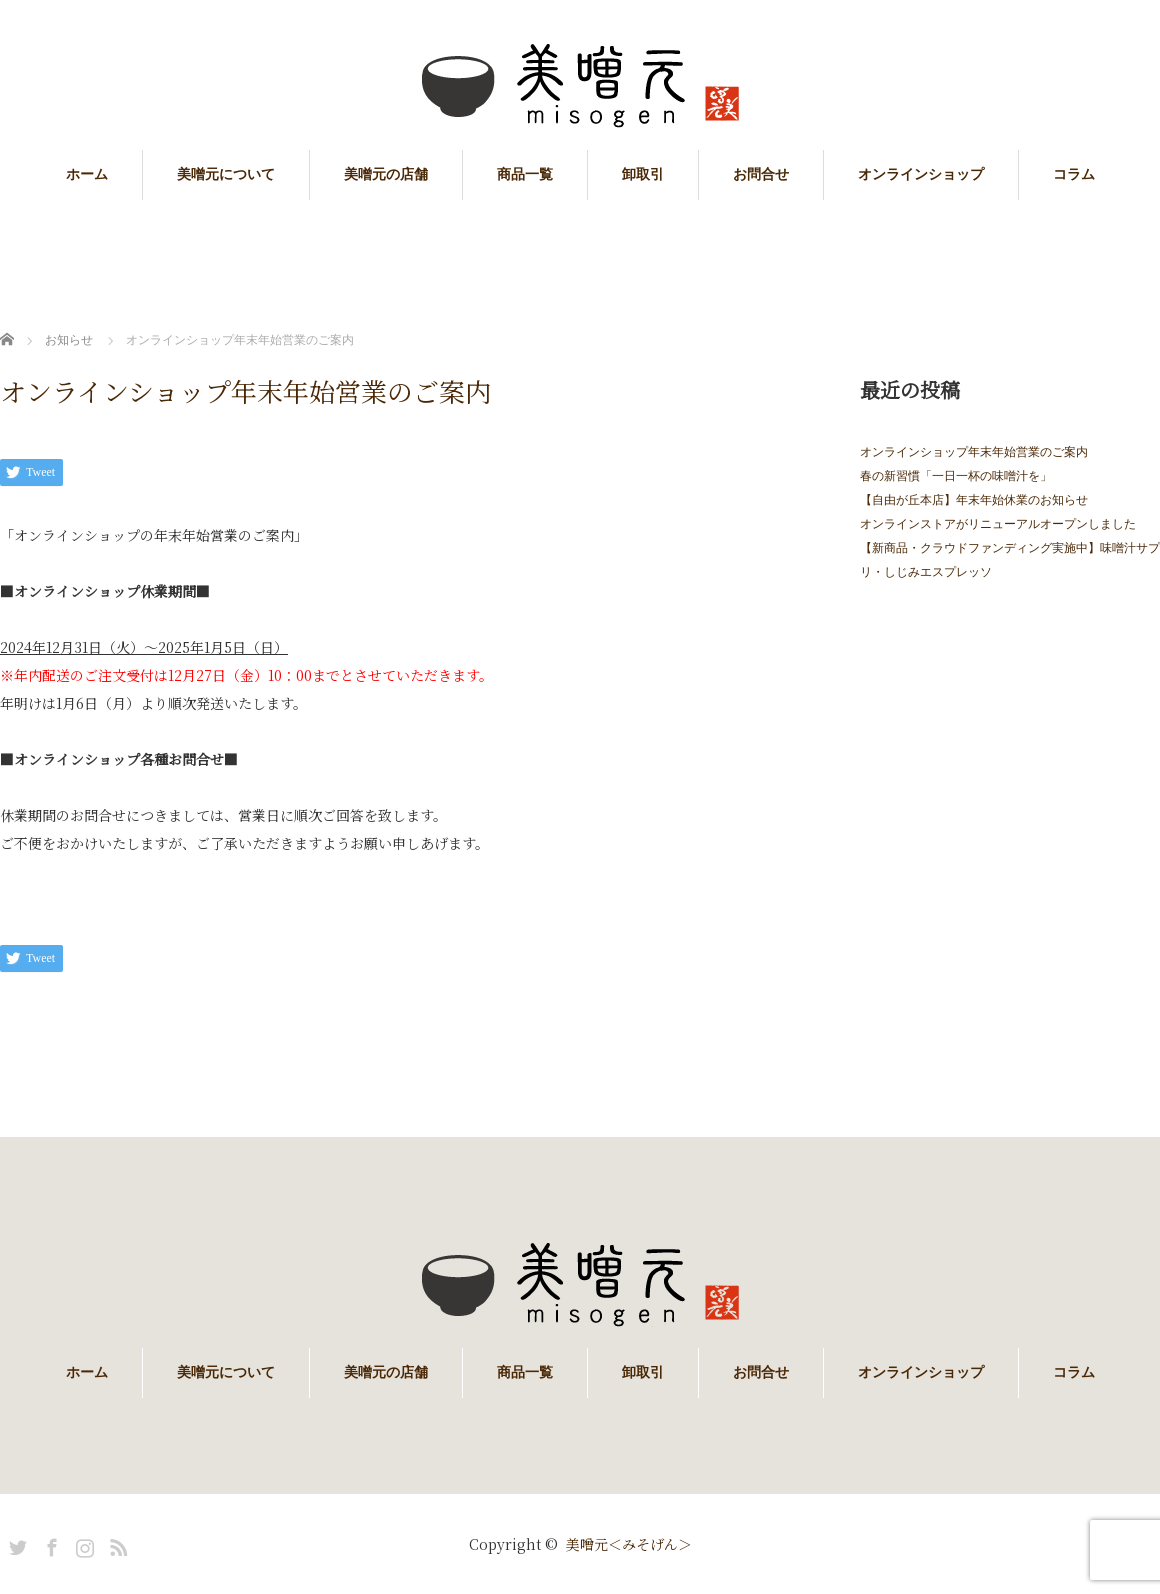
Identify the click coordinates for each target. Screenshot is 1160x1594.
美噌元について (226, 174)
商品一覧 (525, 174)
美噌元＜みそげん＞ (629, 1544)
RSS (116, 1544)
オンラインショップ (921, 174)
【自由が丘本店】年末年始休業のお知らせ (974, 500)
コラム (1074, 174)
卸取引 (643, 174)
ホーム (87, 174)
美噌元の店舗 (386, 174)
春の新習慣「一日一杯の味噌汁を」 (956, 476)
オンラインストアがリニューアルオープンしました (998, 524)
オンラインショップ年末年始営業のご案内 (974, 452)
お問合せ (761, 174)
